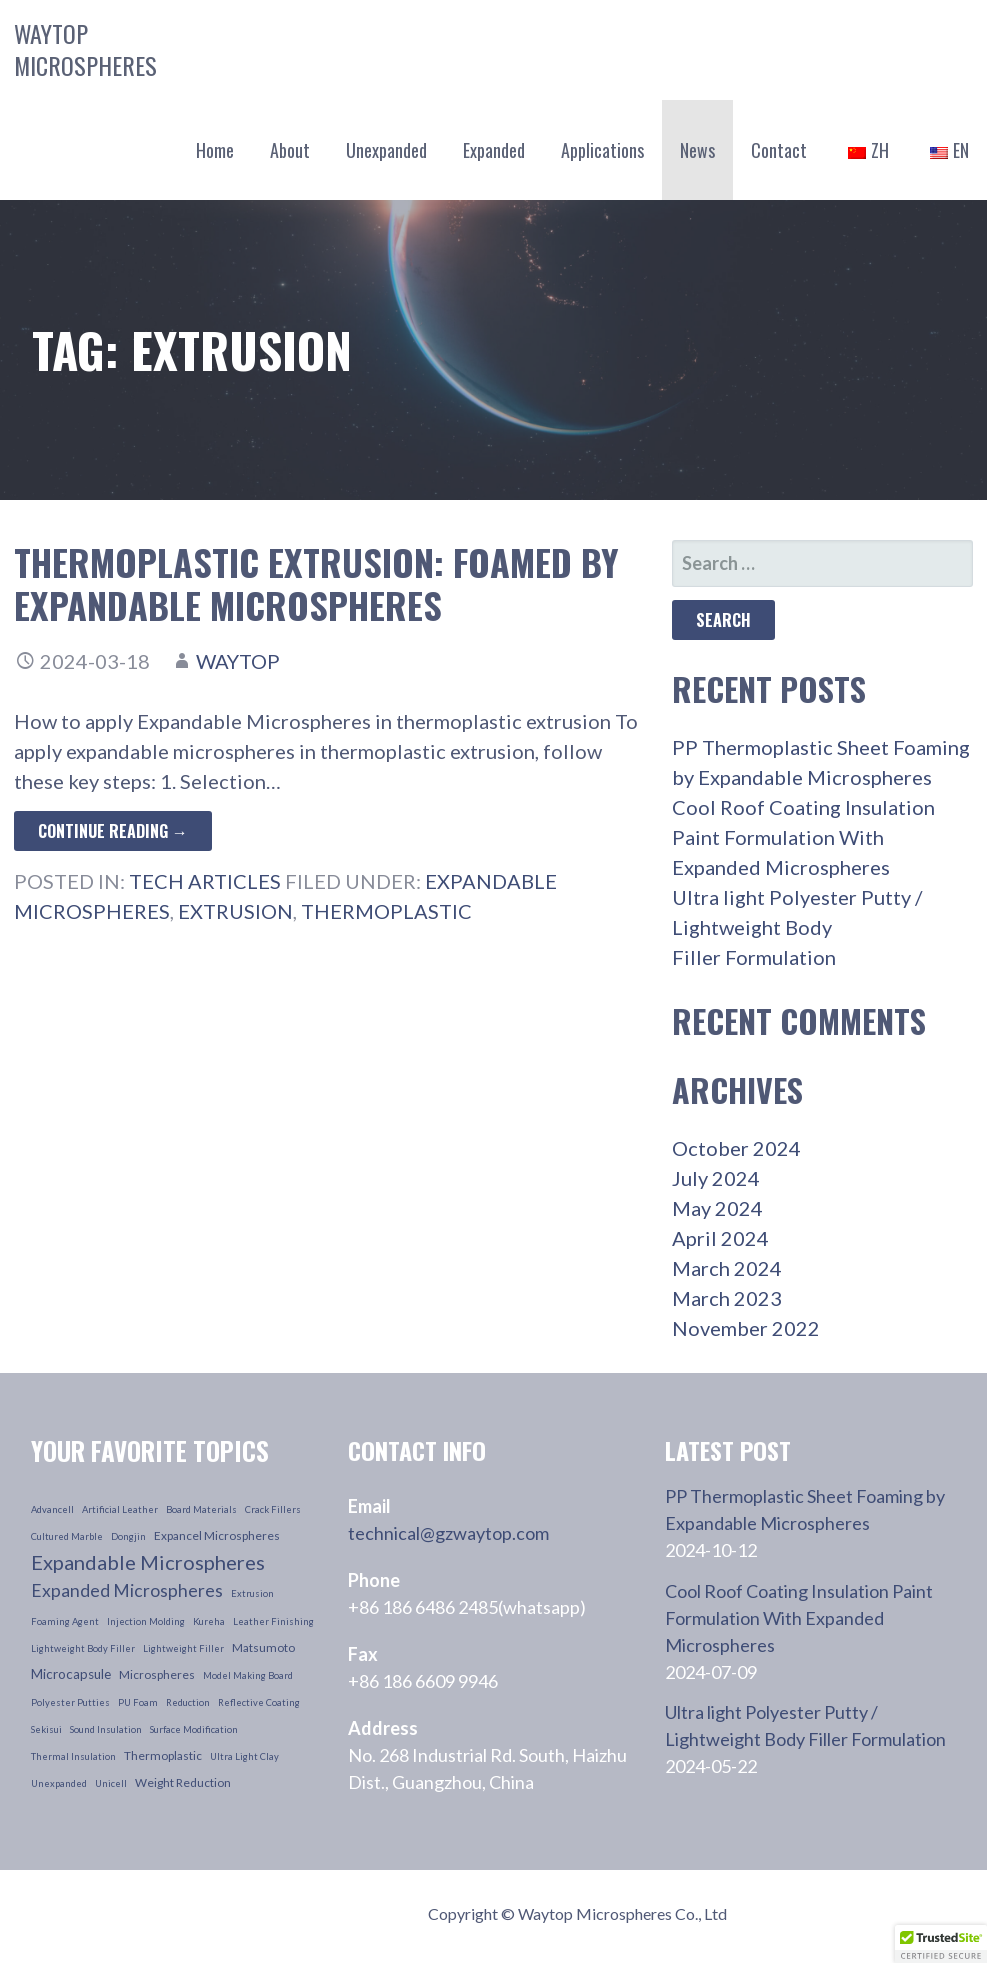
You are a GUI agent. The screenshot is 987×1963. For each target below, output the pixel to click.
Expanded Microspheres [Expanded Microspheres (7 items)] (127, 1590)
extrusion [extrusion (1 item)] (252, 1593)
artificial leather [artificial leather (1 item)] (120, 1509)
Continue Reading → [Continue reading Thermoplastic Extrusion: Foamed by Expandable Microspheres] (113, 831)
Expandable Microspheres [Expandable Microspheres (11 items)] (148, 1562)
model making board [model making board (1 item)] (248, 1675)
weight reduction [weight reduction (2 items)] (183, 1782)
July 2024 (716, 1178)
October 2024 (736, 1148)
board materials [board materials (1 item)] (201, 1509)
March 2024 (727, 1268)
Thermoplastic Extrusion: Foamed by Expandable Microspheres (316, 583)
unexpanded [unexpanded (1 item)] (59, 1783)
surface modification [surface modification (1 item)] (194, 1729)
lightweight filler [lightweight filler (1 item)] (183, 1648)
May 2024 (717, 1208)
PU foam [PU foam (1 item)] (138, 1702)
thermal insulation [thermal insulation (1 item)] (73, 1756)
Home (215, 150)
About (290, 150)
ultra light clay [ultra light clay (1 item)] (244, 1756)
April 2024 (720, 1238)
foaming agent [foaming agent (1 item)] (65, 1621)
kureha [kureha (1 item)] (209, 1621)
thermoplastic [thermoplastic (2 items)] (163, 1755)
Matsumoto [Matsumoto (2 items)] (263, 1647)
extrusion (235, 911)
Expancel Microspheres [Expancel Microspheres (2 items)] (217, 1535)
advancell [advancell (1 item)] (52, 1509)
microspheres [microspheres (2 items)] (157, 1674)
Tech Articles (205, 881)
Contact (779, 150)
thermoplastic (386, 911)
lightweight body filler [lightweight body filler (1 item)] (83, 1648)
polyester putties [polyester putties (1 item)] (70, 1702)
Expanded (494, 150)
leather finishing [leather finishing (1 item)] (273, 1621)
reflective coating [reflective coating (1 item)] (259, 1702)
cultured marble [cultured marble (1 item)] (67, 1536)
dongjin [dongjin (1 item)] (128, 1536)
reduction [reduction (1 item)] (188, 1702)
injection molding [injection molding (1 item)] (146, 1621)
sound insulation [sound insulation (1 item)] (106, 1729)
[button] (941, 1944)
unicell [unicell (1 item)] (111, 1783)
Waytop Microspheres (85, 49)
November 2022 (746, 1328)
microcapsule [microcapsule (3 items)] (71, 1674)
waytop (238, 661)
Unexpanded (386, 150)
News (697, 150)
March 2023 (727, 1298)
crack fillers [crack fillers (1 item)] (273, 1509)
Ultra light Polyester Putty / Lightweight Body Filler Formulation (797, 927)
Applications (602, 150)
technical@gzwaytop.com (448, 1533)
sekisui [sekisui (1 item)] (46, 1729)
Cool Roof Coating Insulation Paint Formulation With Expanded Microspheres (803, 837)
